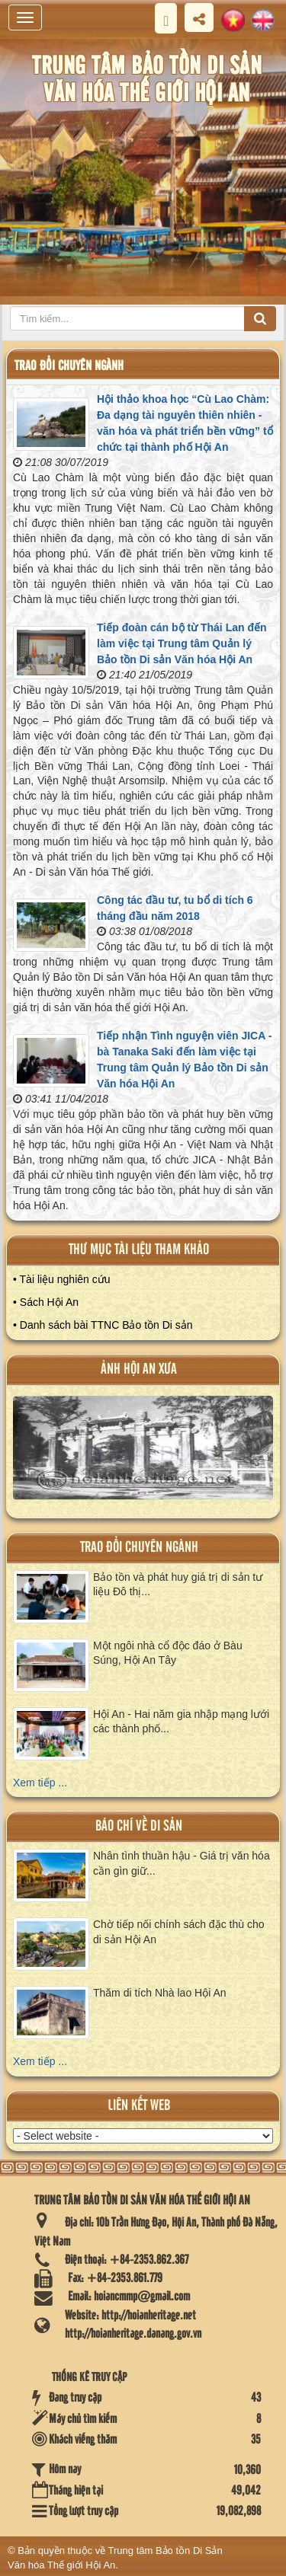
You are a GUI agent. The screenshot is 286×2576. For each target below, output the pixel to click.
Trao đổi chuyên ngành (139, 1547)
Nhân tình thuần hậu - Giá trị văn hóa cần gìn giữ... (181, 1863)
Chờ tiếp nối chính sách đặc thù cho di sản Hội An (178, 1932)
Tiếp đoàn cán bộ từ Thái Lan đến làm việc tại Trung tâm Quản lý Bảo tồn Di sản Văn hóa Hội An (182, 643)
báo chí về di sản (138, 1826)
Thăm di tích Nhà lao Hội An (160, 1993)
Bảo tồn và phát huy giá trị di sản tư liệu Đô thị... (177, 1584)
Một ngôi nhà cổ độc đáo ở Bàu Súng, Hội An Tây (168, 1653)
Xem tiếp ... (40, 1782)
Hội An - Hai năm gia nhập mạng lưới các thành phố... (181, 1721)
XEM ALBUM (144, 1453)
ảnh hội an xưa (139, 1369)
